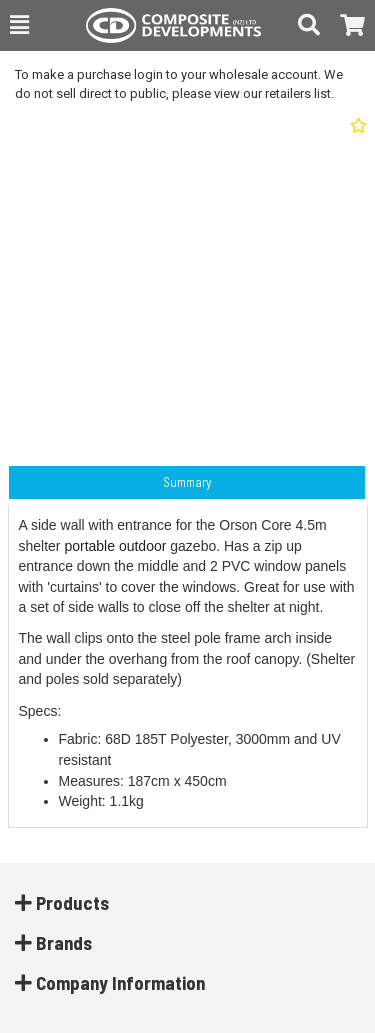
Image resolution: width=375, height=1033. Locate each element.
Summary (187, 482)
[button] (19, 25)
